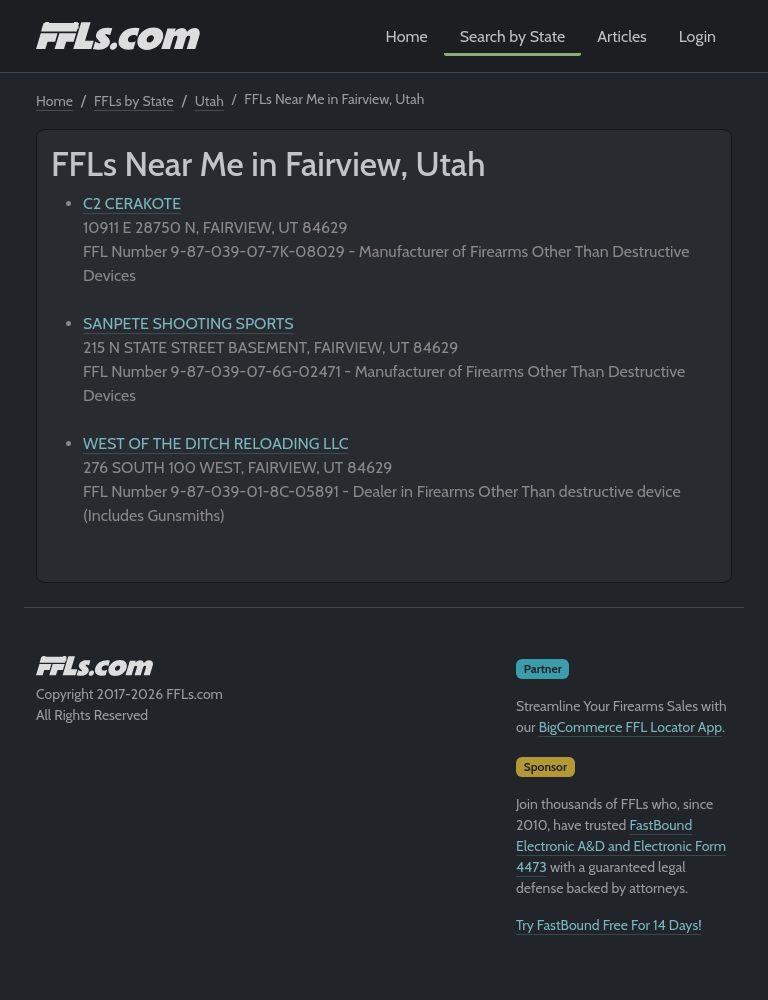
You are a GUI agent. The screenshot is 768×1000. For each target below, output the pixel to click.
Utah (209, 101)
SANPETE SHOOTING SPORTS (188, 323)
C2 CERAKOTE (132, 203)
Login (697, 36)
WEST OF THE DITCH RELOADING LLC (216, 443)
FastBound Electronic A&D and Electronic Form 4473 (621, 846)
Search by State (513, 36)
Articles (621, 36)
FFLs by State (134, 101)
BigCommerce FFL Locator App (630, 727)
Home (407, 36)
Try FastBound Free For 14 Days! (609, 925)
